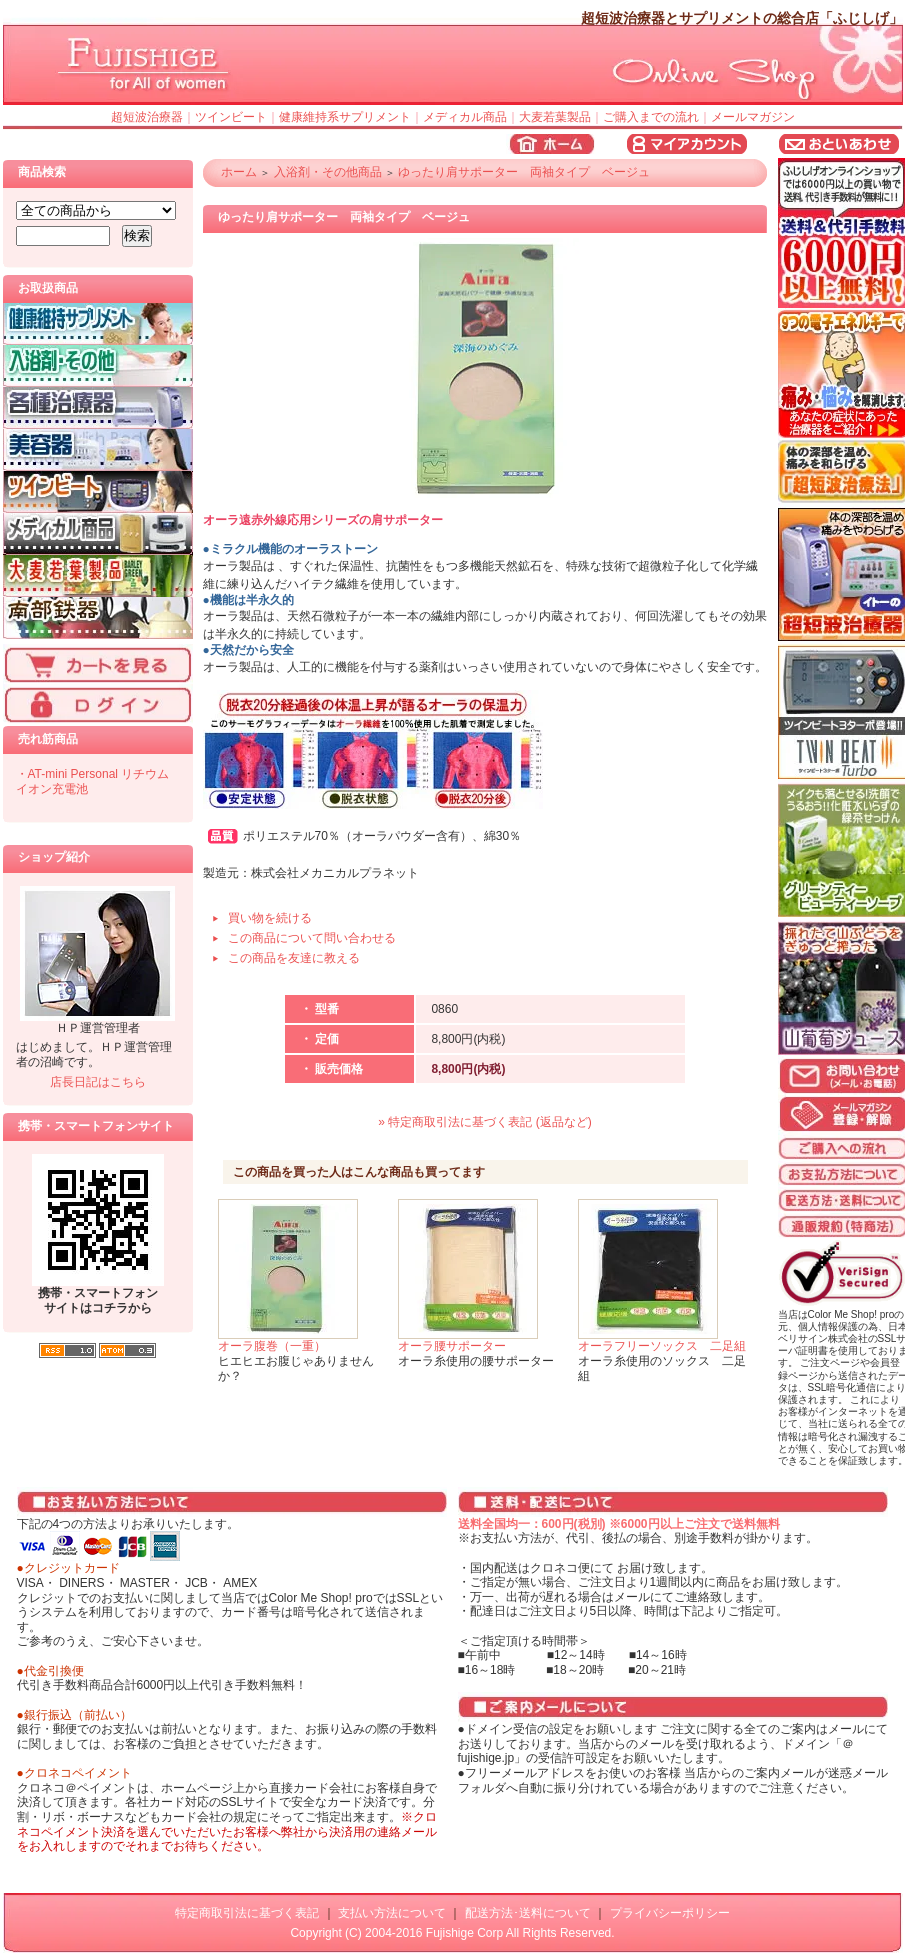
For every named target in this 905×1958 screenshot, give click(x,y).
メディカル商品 (465, 117)
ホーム (239, 172)
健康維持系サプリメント (345, 117)
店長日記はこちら (98, 1082)
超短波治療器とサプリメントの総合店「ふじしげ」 (742, 18)
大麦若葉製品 (555, 117)
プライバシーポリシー (670, 1913)
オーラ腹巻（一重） (272, 1346)
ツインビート (231, 117)
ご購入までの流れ (651, 117)
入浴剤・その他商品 (328, 172)
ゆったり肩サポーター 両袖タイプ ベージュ (524, 172)
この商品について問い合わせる (312, 938)
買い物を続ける (270, 918)
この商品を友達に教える (294, 958)
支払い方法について (392, 1913)
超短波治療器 (147, 117)
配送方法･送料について (528, 1913)
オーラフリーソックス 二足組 (662, 1346)
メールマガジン (753, 117)
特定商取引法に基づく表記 (247, 1913)
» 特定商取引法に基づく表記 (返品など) (484, 1122)
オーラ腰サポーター (452, 1346)
